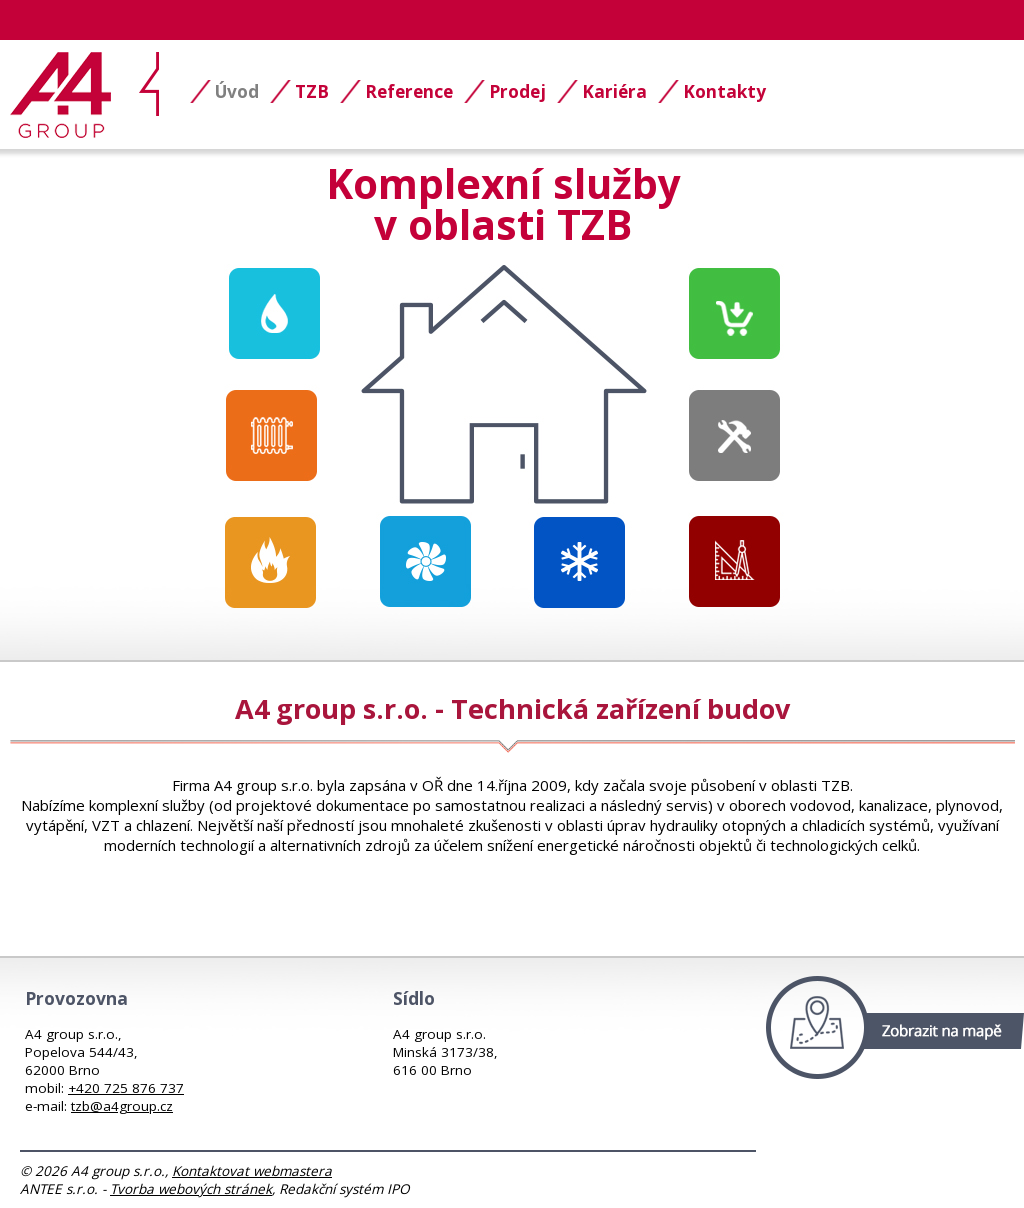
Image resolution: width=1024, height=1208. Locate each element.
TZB (312, 91)
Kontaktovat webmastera (252, 1171)
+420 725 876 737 (126, 1088)
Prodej (517, 91)
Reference (409, 91)
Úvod (237, 91)
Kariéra (614, 91)
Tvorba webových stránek (191, 1189)
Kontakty (724, 91)
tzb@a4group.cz (122, 1106)
